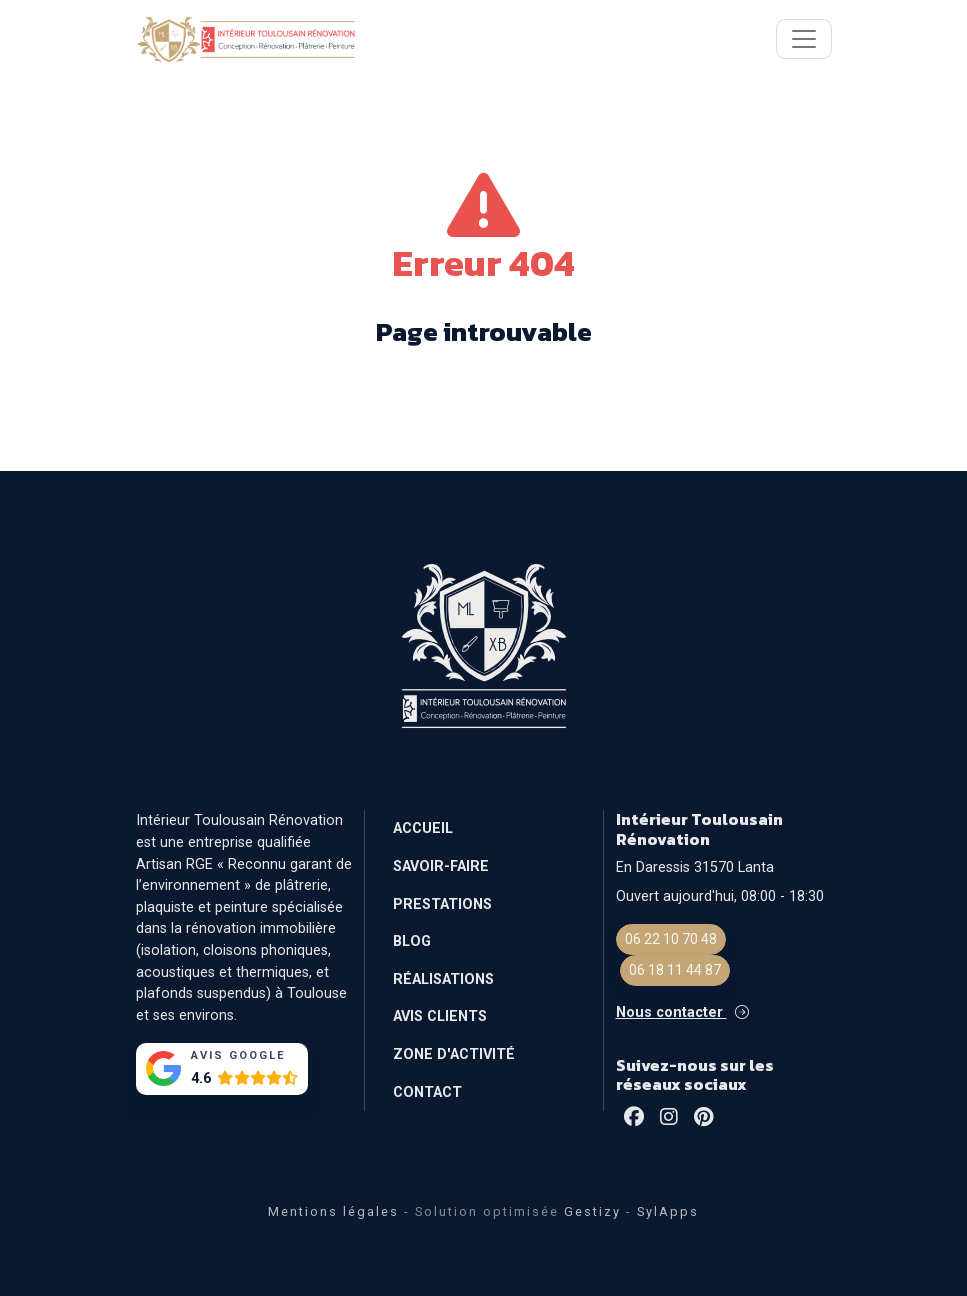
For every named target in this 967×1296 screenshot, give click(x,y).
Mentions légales (333, 1211)
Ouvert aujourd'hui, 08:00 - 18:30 (720, 896)
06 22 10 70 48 (671, 939)
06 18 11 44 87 (675, 970)
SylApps (668, 1211)
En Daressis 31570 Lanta (695, 867)
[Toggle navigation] (804, 39)
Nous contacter (682, 1012)
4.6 (201, 1078)
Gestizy (592, 1211)
